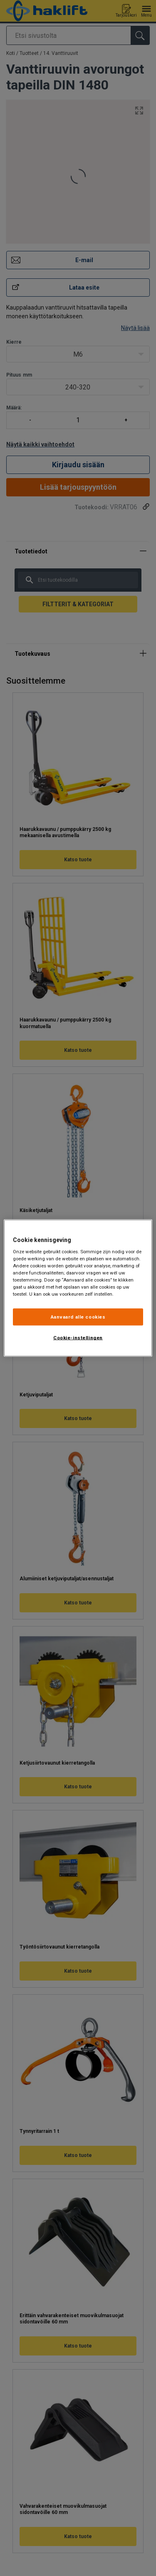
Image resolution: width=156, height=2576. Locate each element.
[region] (78, 1288)
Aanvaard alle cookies (78, 1316)
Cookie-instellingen (78, 1338)
